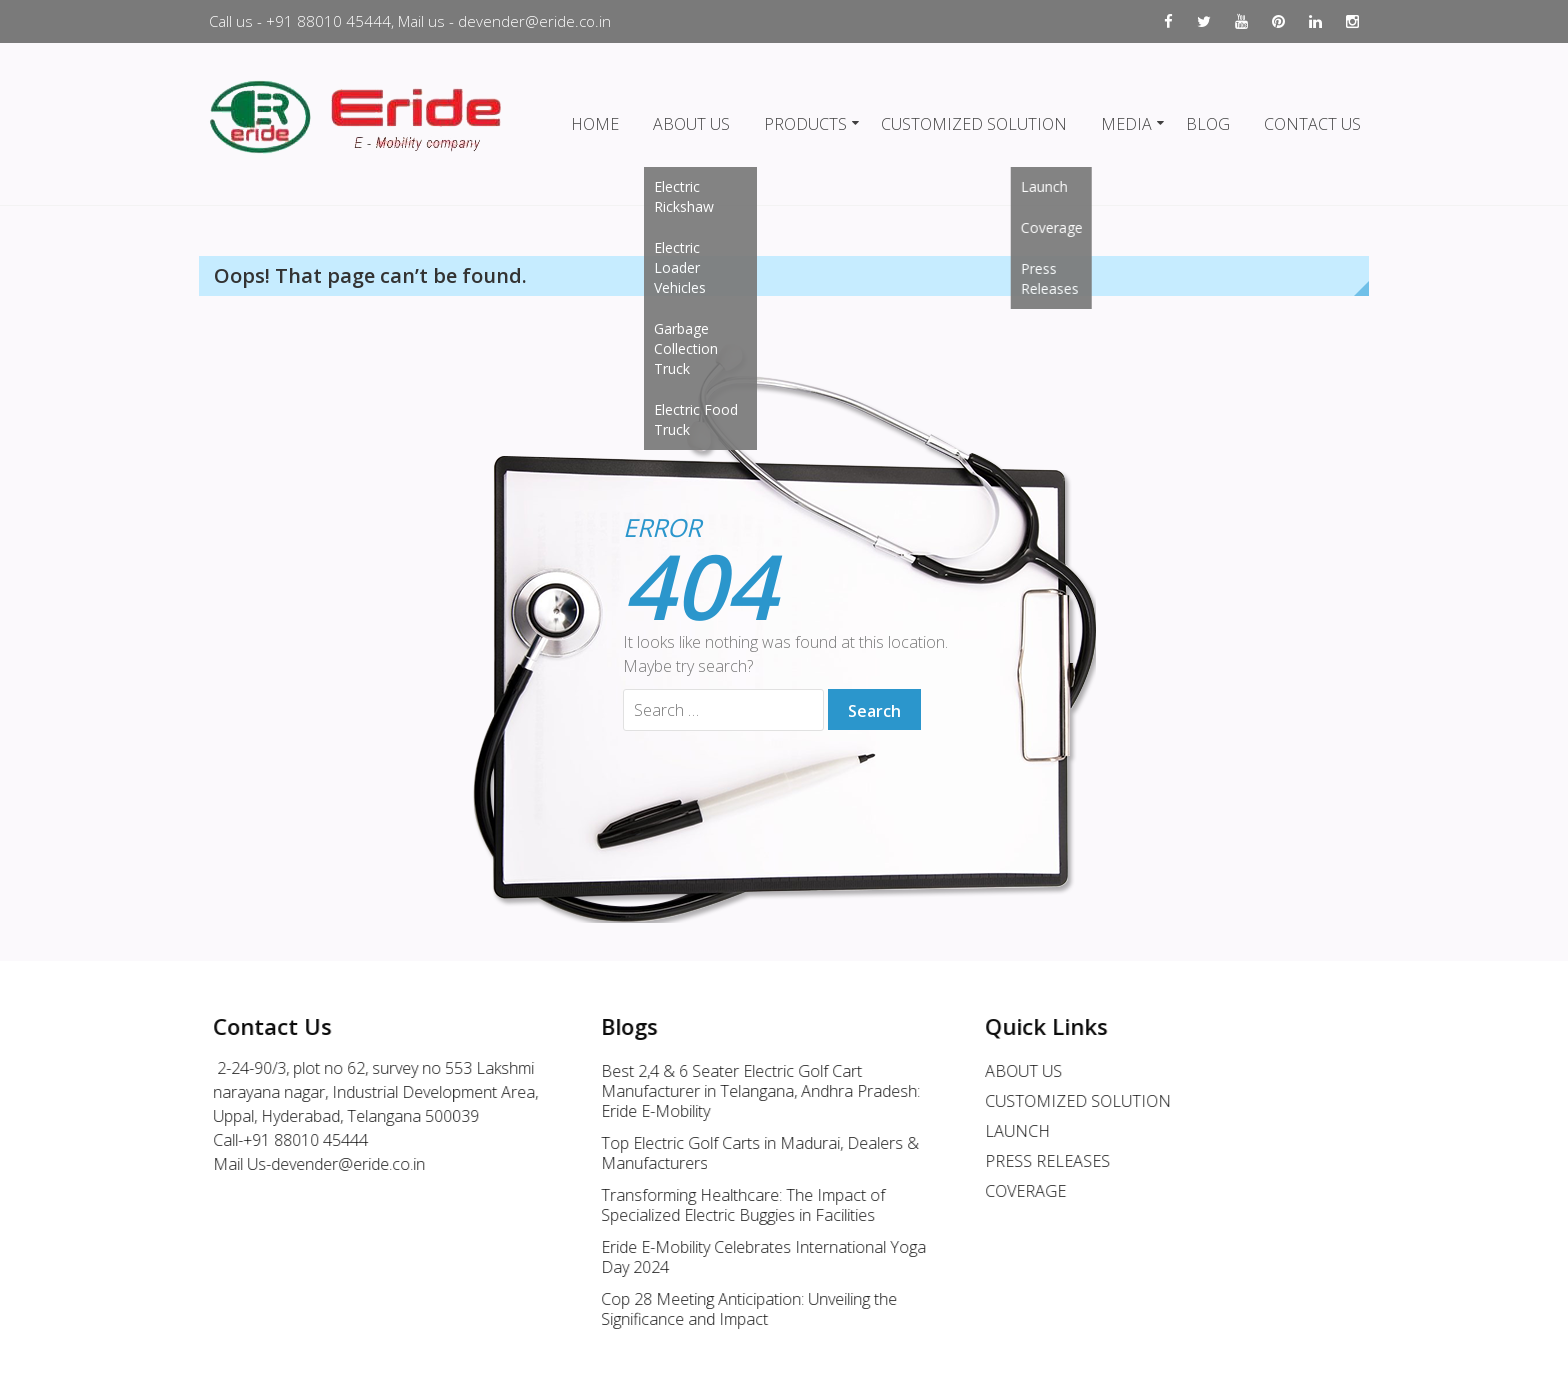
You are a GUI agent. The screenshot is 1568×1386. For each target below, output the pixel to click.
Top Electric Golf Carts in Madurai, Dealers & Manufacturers (748, 1153)
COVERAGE (1013, 1191)
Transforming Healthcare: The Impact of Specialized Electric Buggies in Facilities (731, 1205)
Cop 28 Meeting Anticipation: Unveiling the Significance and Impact (737, 1309)
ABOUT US (691, 124)
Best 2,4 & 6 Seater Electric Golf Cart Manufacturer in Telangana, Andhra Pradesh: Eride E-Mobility (748, 1091)
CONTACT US (1312, 124)
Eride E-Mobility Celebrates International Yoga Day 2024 (751, 1257)
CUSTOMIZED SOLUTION (974, 124)
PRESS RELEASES (1035, 1161)
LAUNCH (1005, 1131)
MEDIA (1126, 124)
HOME (595, 124)
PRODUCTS (805, 124)
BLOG (1208, 124)
